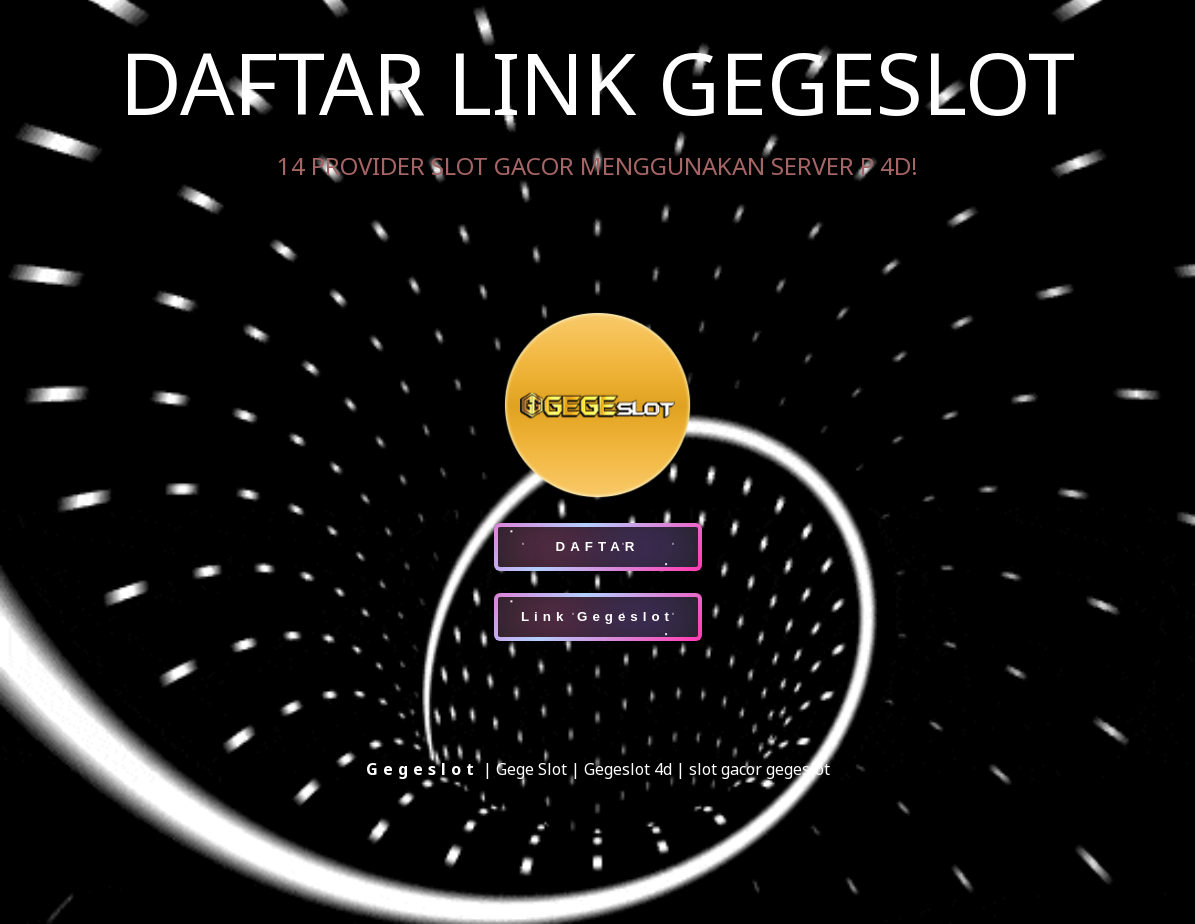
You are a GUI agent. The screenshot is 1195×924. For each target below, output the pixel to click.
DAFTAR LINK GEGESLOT (597, 82)
